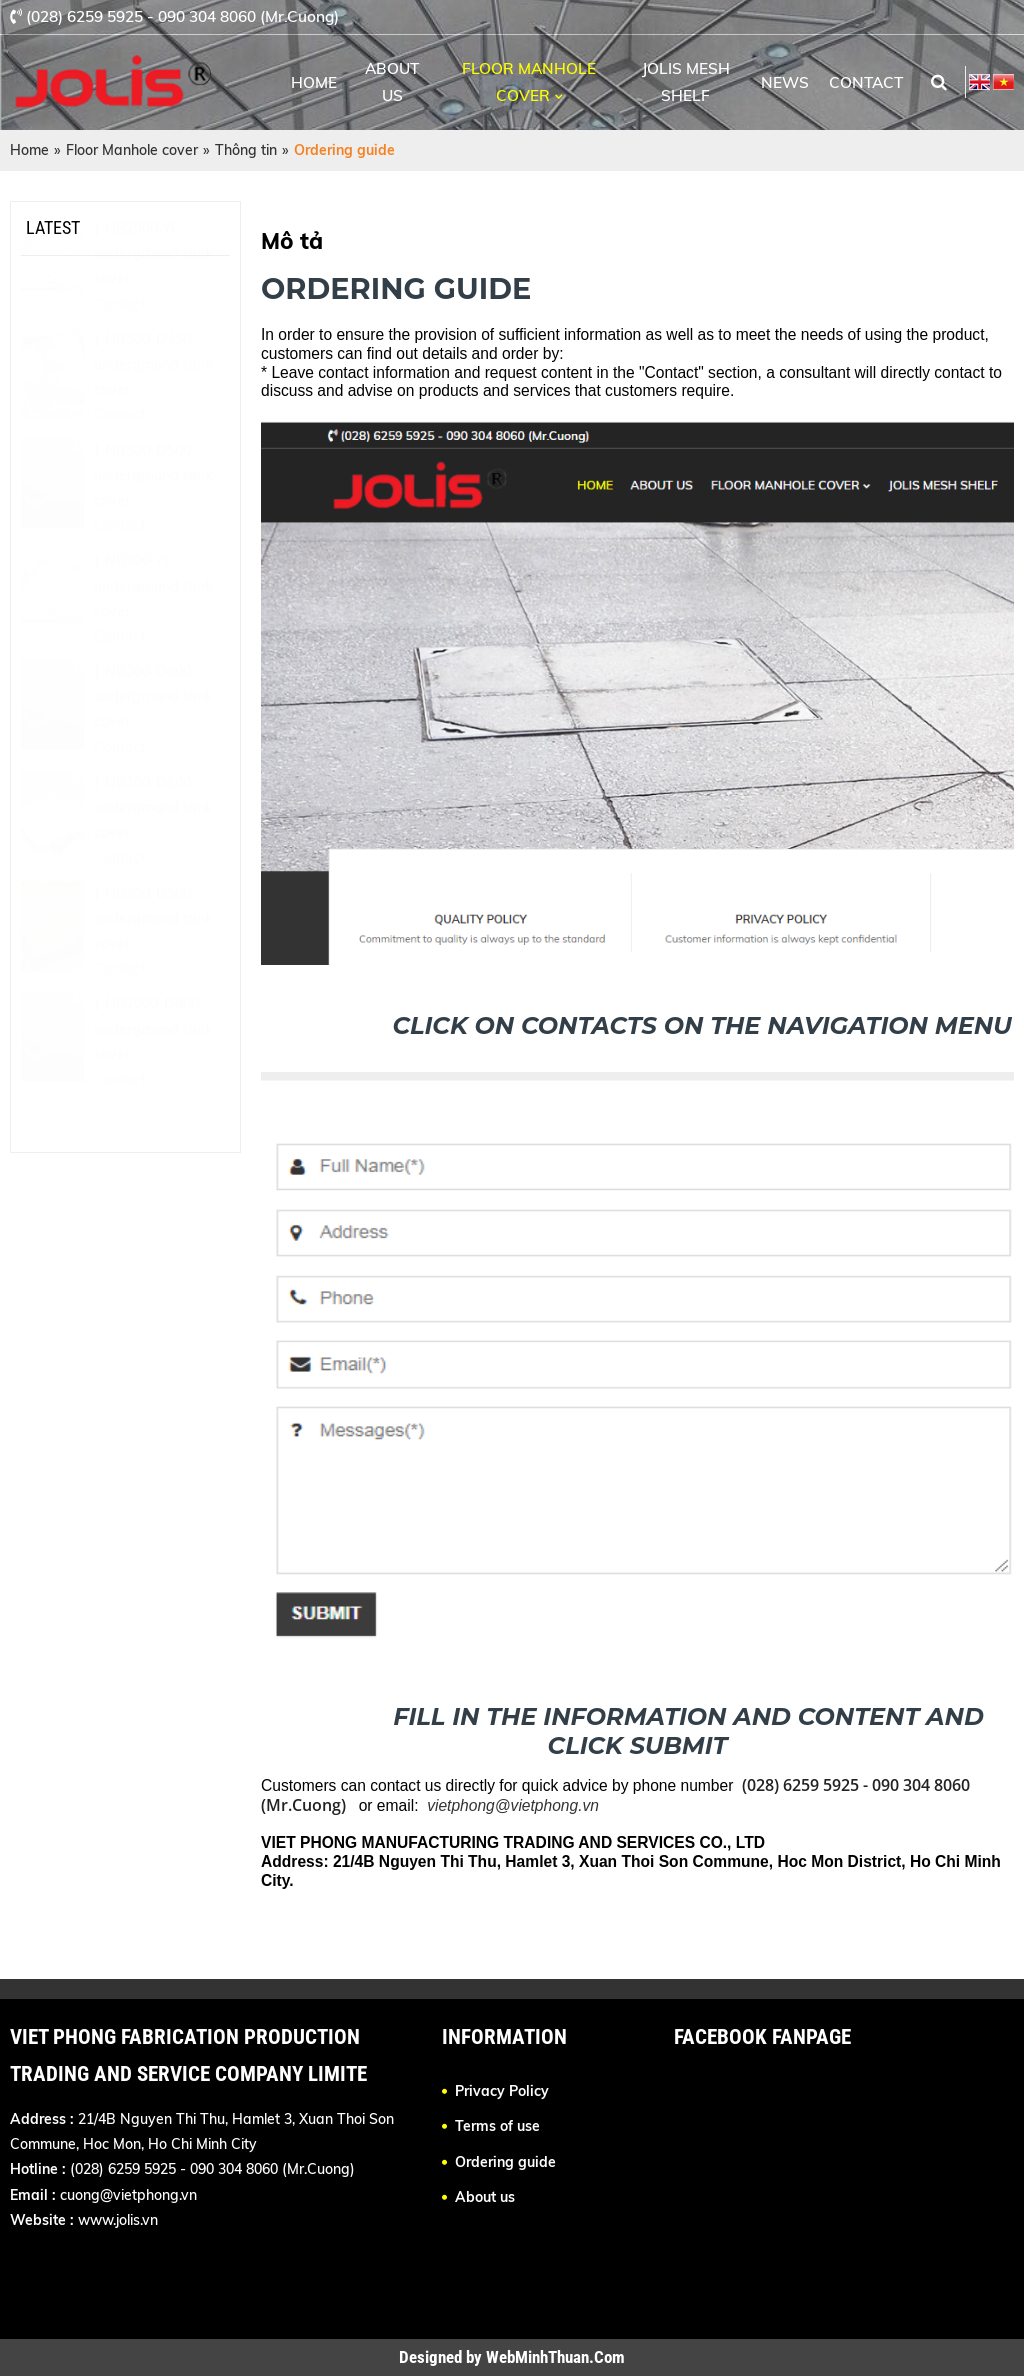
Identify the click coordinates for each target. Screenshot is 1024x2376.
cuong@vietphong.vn (128, 2195)
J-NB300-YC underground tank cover (153, 635)
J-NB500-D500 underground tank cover (153, 525)
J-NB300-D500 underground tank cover (153, 968)
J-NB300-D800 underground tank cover (153, 746)
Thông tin (246, 150)
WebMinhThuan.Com (555, 2357)
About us (392, 82)
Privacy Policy (502, 2091)
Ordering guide (505, 2162)
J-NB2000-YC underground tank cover (153, 303)
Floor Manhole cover (529, 82)
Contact (866, 82)
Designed (432, 2357)
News (785, 82)
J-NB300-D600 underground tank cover (153, 857)
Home (314, 82)
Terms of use (497, 2126)
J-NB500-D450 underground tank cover (153, 414)
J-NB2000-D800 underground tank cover (153, 1078)
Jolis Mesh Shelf (686, 82)
